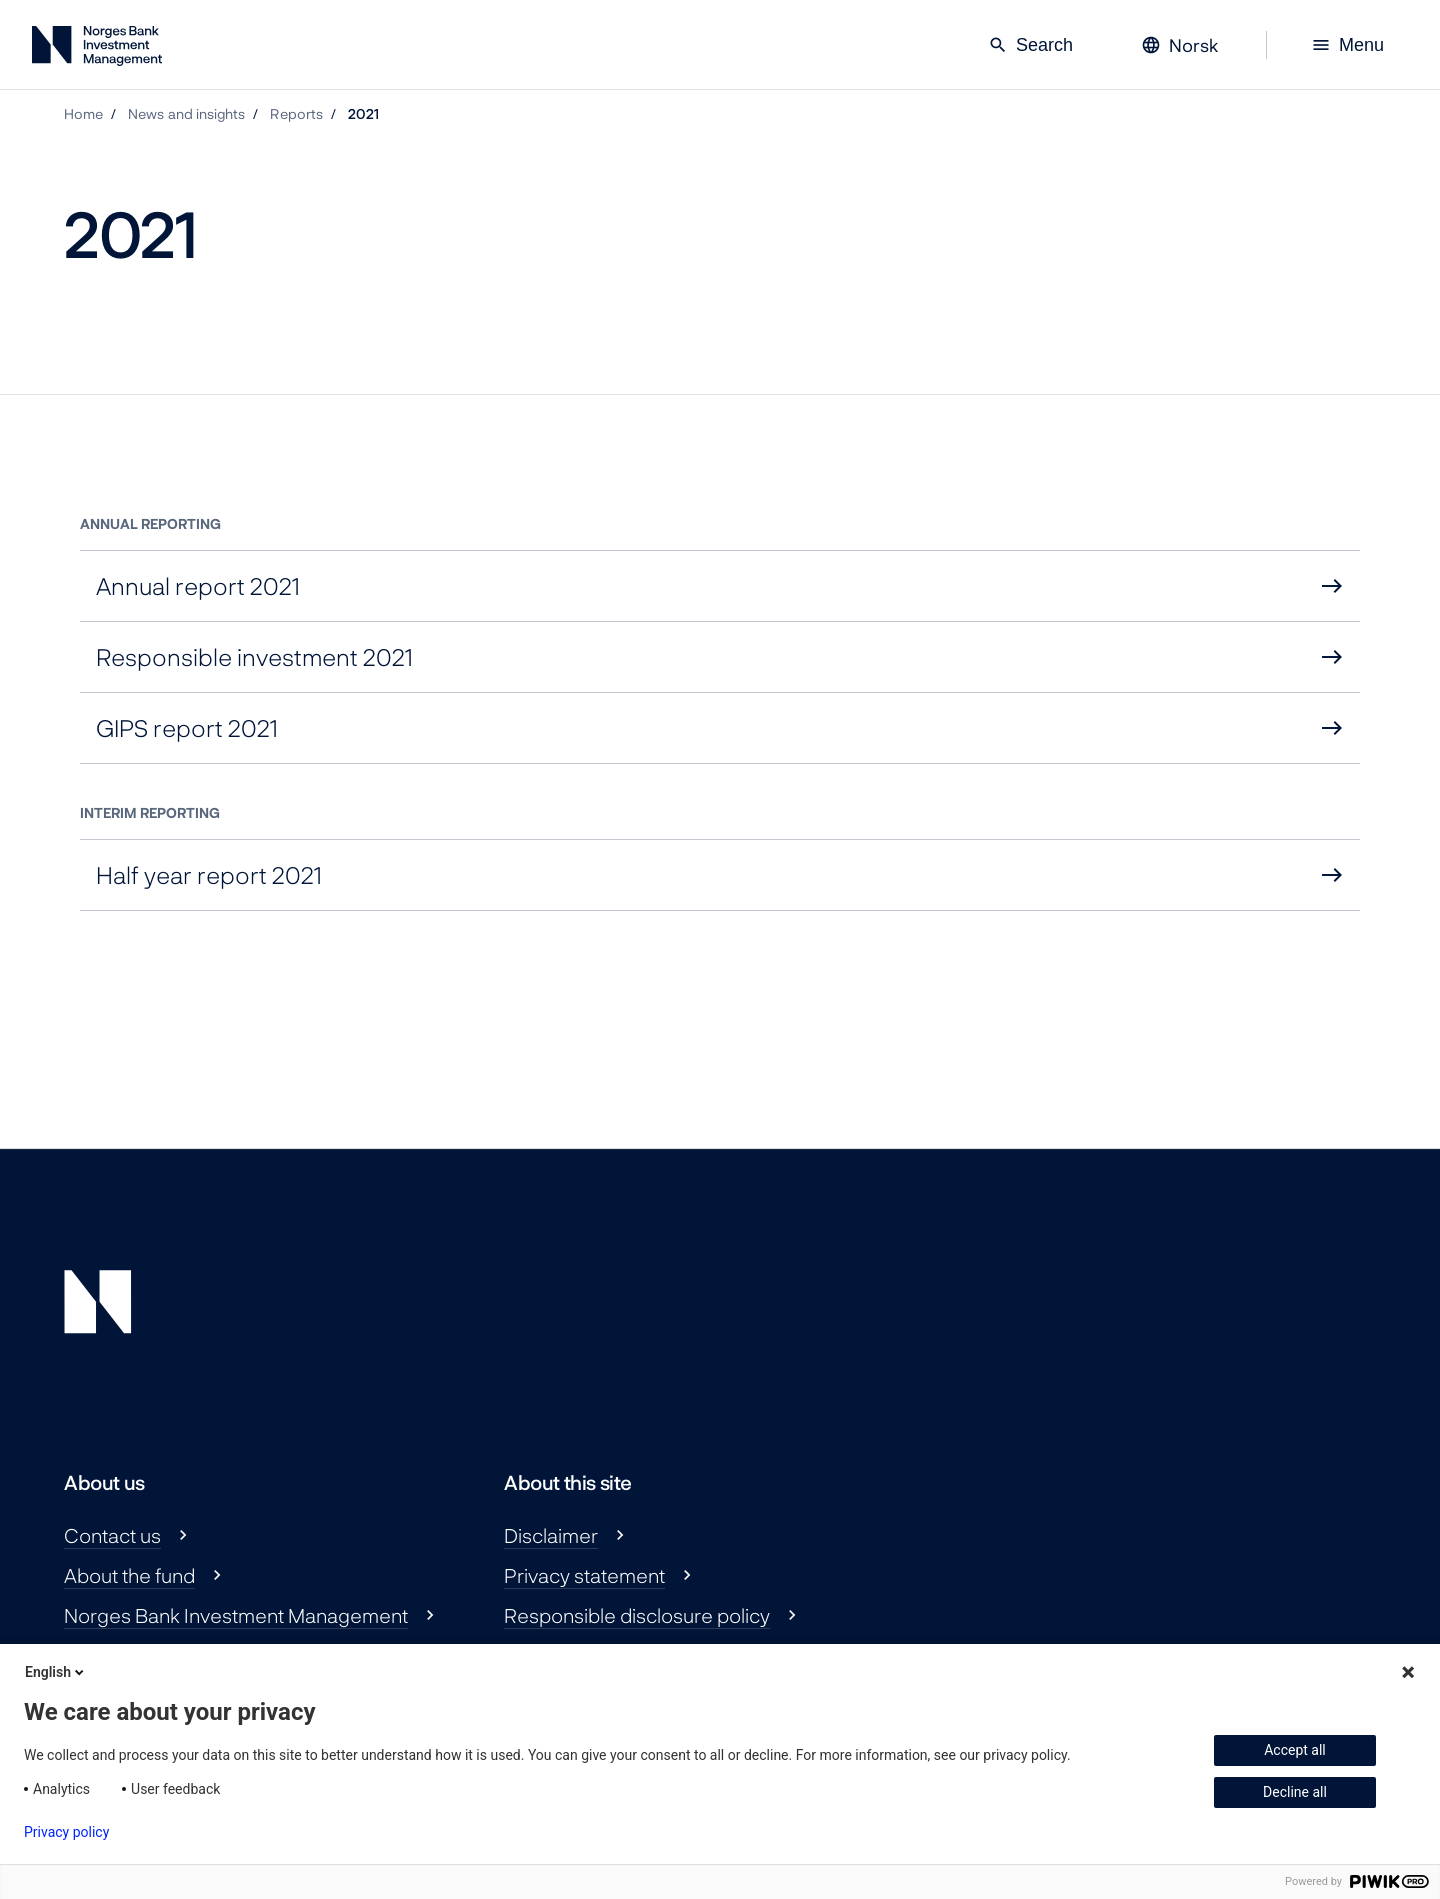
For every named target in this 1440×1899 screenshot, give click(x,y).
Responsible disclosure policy (637, 1615)
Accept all (1295, 1750)
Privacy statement (584, 1575)
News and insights (186, 113)
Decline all (1295, 1792)
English (56, 1672)
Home (83, 113)
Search (1030, 45)
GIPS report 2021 (187, 727)
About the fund (129, 1575)
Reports (296, 113)
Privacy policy (66, 1832)
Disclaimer (551, 1535)
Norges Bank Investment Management (236, 1615)
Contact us (112, 1535)
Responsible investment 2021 (254, 656)
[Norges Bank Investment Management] (97, 49)
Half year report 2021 (209, 874)
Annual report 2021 (198, 585)
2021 (363, 113)
